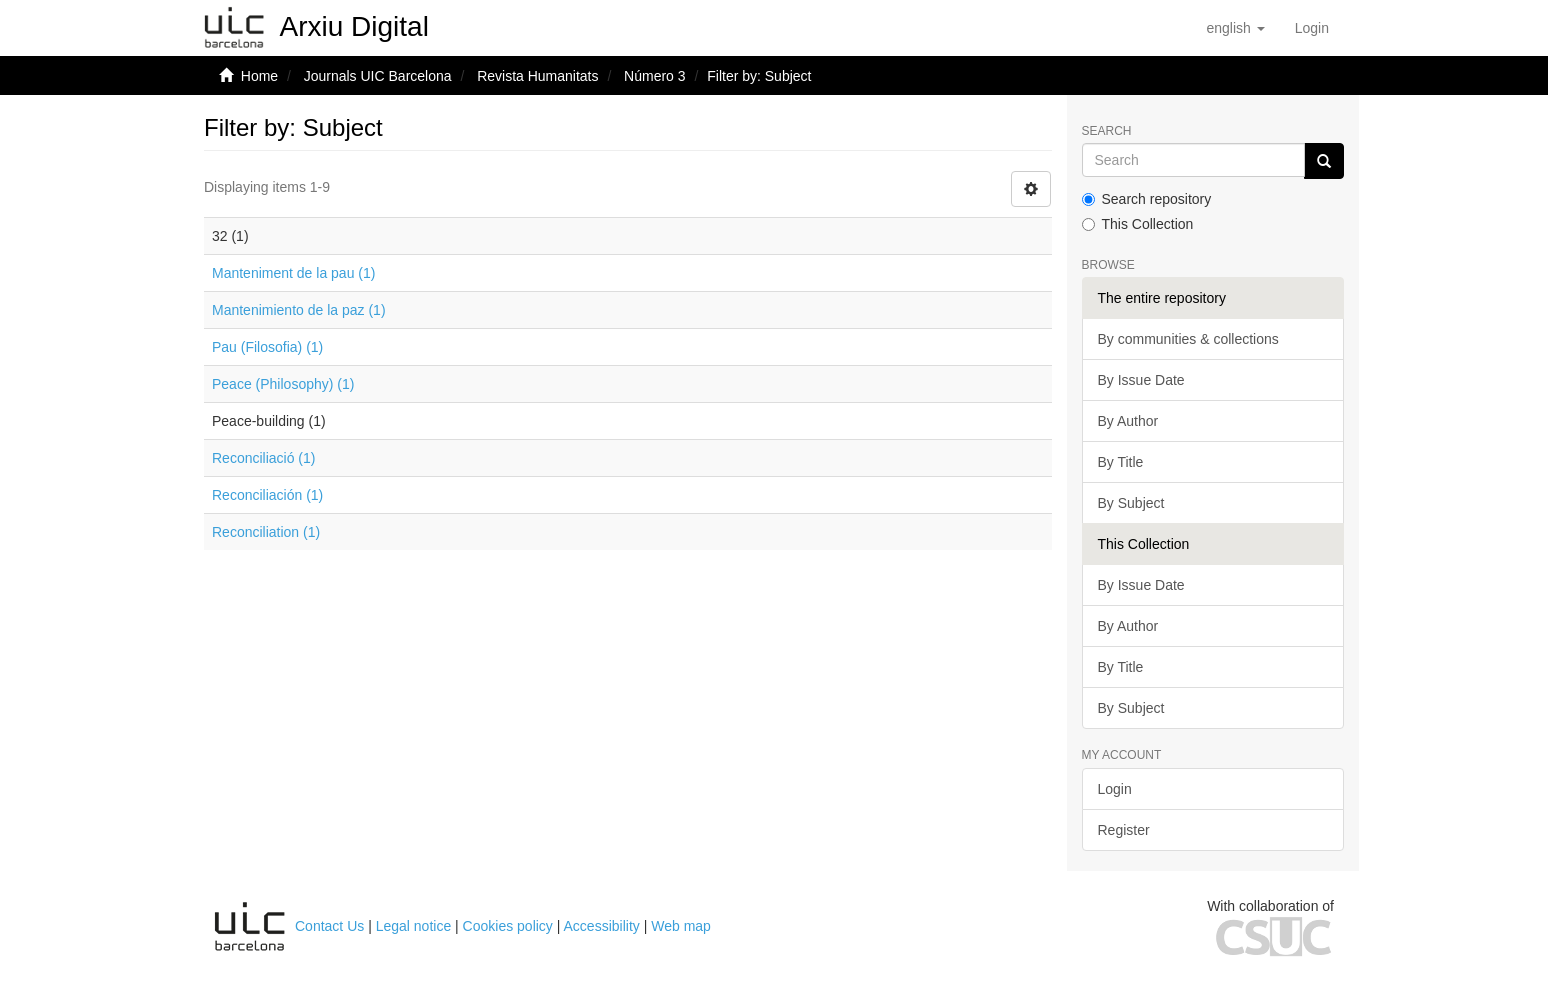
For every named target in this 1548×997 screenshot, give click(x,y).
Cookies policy (508, 926)
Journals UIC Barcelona (378, 76)
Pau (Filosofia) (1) (267, 347)
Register (1124, 830)
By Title (1121, 462)
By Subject (1131, 503)
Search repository (1147, 199)
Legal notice (414, 926)
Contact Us (329, 926)
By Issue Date (1141, 380)
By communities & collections (1188, 339)
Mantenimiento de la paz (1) (299, 310)
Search (1107, 131)
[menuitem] (1312, 28)
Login (1115, 789)
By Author (1128, 421)
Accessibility (602, 926)
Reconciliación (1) (267, 495)
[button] (1235, 28)
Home (259, 76)
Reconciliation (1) (266, 532)
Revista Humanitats (537, 76)
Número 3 (654, 76)
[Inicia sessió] (1312, 28)
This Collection (1138, 224)
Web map (681, 926)
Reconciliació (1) (263, 458)
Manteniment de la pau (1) (293, 273)
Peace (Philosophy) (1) (283, 384)
